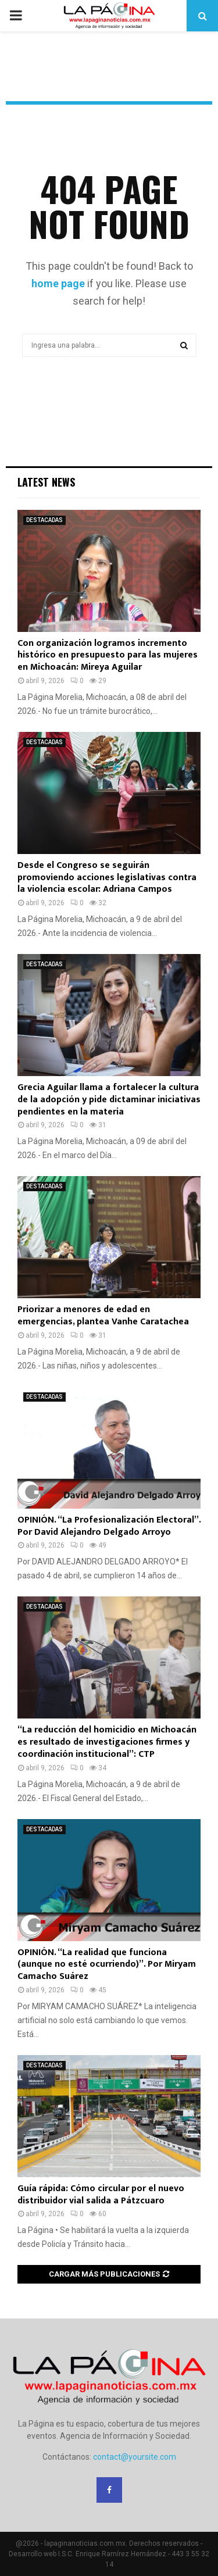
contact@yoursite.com (134, 2456)
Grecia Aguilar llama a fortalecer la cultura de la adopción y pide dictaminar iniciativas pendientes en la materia (109, 1100)
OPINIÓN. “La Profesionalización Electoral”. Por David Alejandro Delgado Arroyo (109, 1526)
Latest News (46, 482)
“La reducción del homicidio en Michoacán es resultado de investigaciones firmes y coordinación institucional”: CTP (106, 1742)
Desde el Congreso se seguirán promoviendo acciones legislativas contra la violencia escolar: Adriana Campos (106, 878)
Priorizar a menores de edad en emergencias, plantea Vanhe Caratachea (103, 1316)
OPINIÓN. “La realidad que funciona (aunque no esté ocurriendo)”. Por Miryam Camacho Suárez (106, 1965)
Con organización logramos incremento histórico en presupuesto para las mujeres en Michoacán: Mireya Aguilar (107, 655)
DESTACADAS (44, 520)
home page (58, 283)
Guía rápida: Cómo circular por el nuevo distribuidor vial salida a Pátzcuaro (100, 2195)
